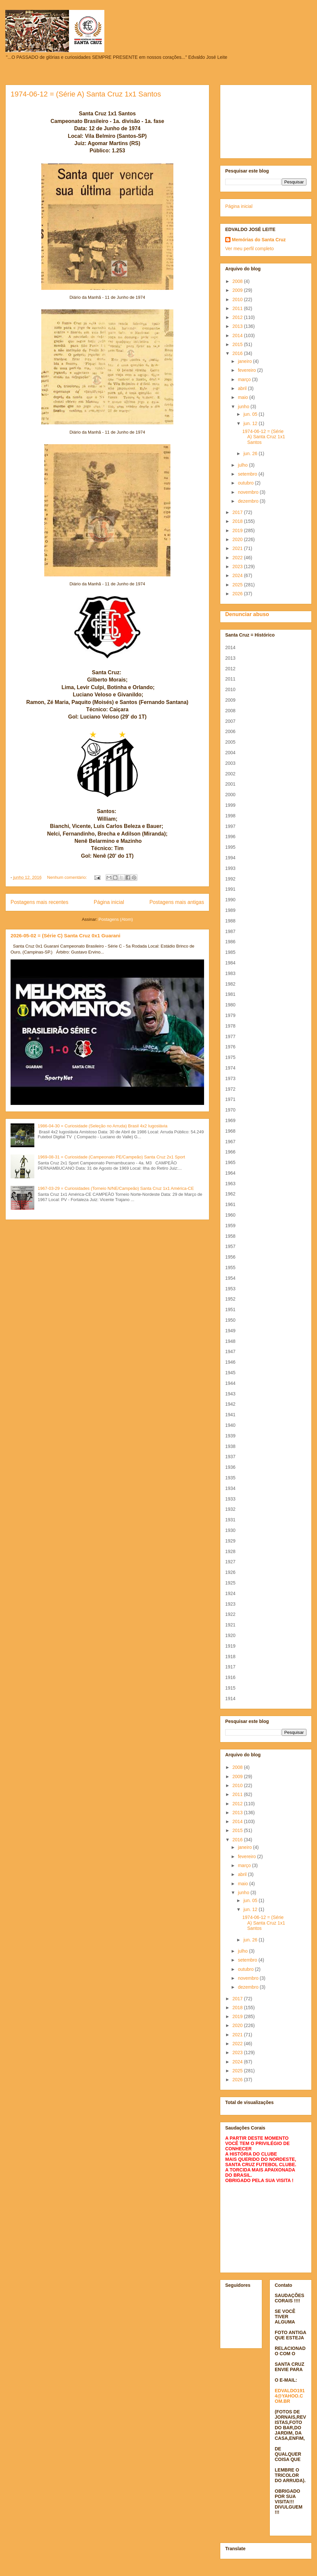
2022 (238, 557)
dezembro (249, 501)
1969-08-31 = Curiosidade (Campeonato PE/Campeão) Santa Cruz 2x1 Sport (111, 1156)
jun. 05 (251, 414)
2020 (238, 539)
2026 (238, 593)
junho (244, 406)
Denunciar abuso (247, 614)
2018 (238, 521)
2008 (238, 281)
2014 (238, 335)
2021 (238, 548)
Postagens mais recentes (39, 902)
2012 (238, 317)
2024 (238, 575)
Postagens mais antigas (176, 902)
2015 (238, 344)
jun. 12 (251, 423)
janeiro (245, 361)
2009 (238, 290)
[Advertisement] (265, 120)
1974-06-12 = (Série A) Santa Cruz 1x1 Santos (86, 94)
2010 (238, 299)
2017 (238, 512)
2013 (238, 326)
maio (243, 397)
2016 (238, 353)
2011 (238, 308)
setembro (248, 474)
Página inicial (109, 902)
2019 (238, 530)
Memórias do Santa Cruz (259, 239)
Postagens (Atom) (115, 919)
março (245, 379)
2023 (238, 566)
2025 (238, 584)
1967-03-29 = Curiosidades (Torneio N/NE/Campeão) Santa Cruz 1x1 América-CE (116, 1188)
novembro (249, 492)
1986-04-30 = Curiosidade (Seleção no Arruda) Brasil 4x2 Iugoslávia (102, 1125)
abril (243, 388)
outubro (246, 483)
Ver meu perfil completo (249, 248)
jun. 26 (251, 453)
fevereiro (247, 370)
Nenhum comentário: (67, 877)
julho (243, 465)
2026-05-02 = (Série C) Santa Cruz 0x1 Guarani (66, 935)
